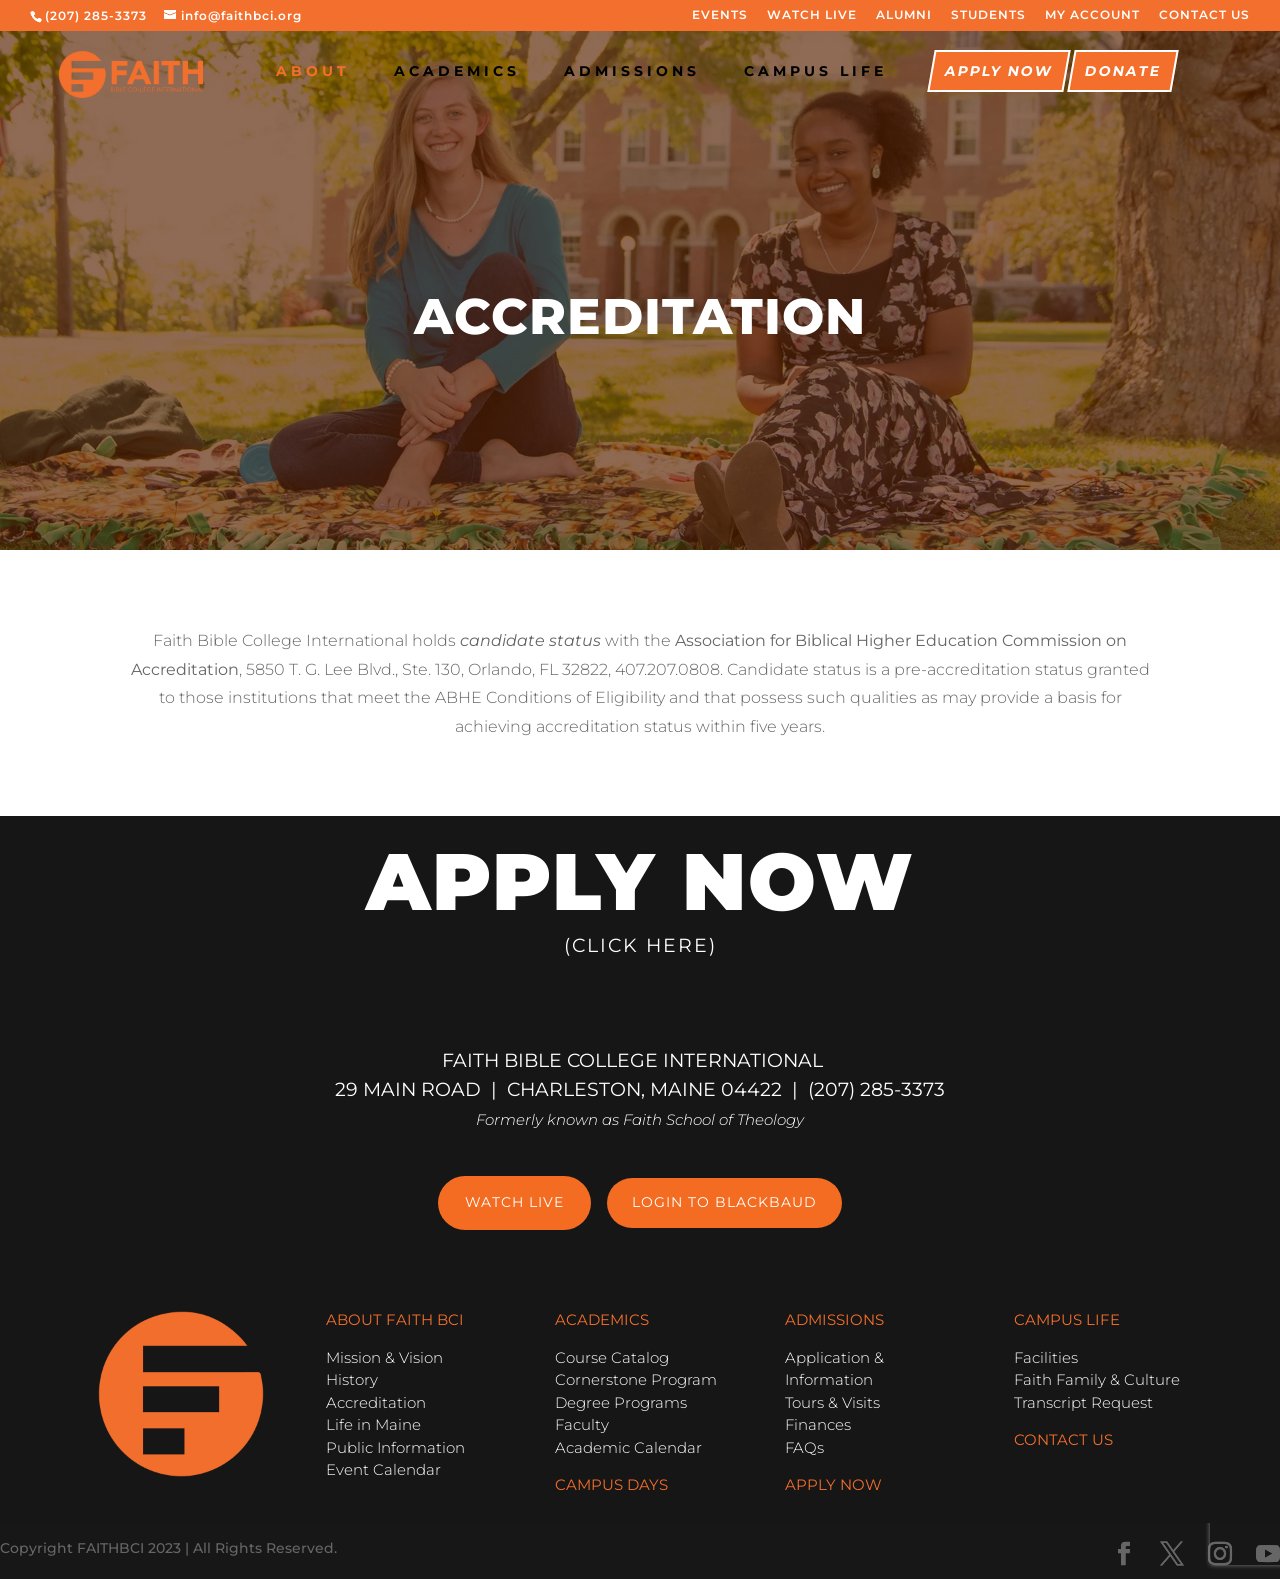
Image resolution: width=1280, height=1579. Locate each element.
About (313, 72)
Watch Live (514, 1202)
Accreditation (376, 1402)
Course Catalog (612, 1357)
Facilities (1046, 1357)
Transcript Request (1083, 1402)
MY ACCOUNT (1092, 15)
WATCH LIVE (812, 15)
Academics (457, 72)
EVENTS (720, 15)
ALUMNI (904, 15)
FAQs (804, 1447)
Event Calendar (383, 1469)
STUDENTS (988, 15)
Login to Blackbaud (724, 1202)
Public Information (395, 1447)
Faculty (582, 1424)
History (352, 1379)
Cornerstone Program (636, 1379)
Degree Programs (621, 1402)
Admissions (632, 72)
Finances (818, 1424)
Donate (1122, 72)
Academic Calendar (628, 1447)
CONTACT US (1204, 15)
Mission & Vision (384, 1357)
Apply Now (998, 72)
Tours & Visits (832, 1402)
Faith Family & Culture (1097, 1379)
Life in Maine (373, 1424)
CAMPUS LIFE (815, 72)
